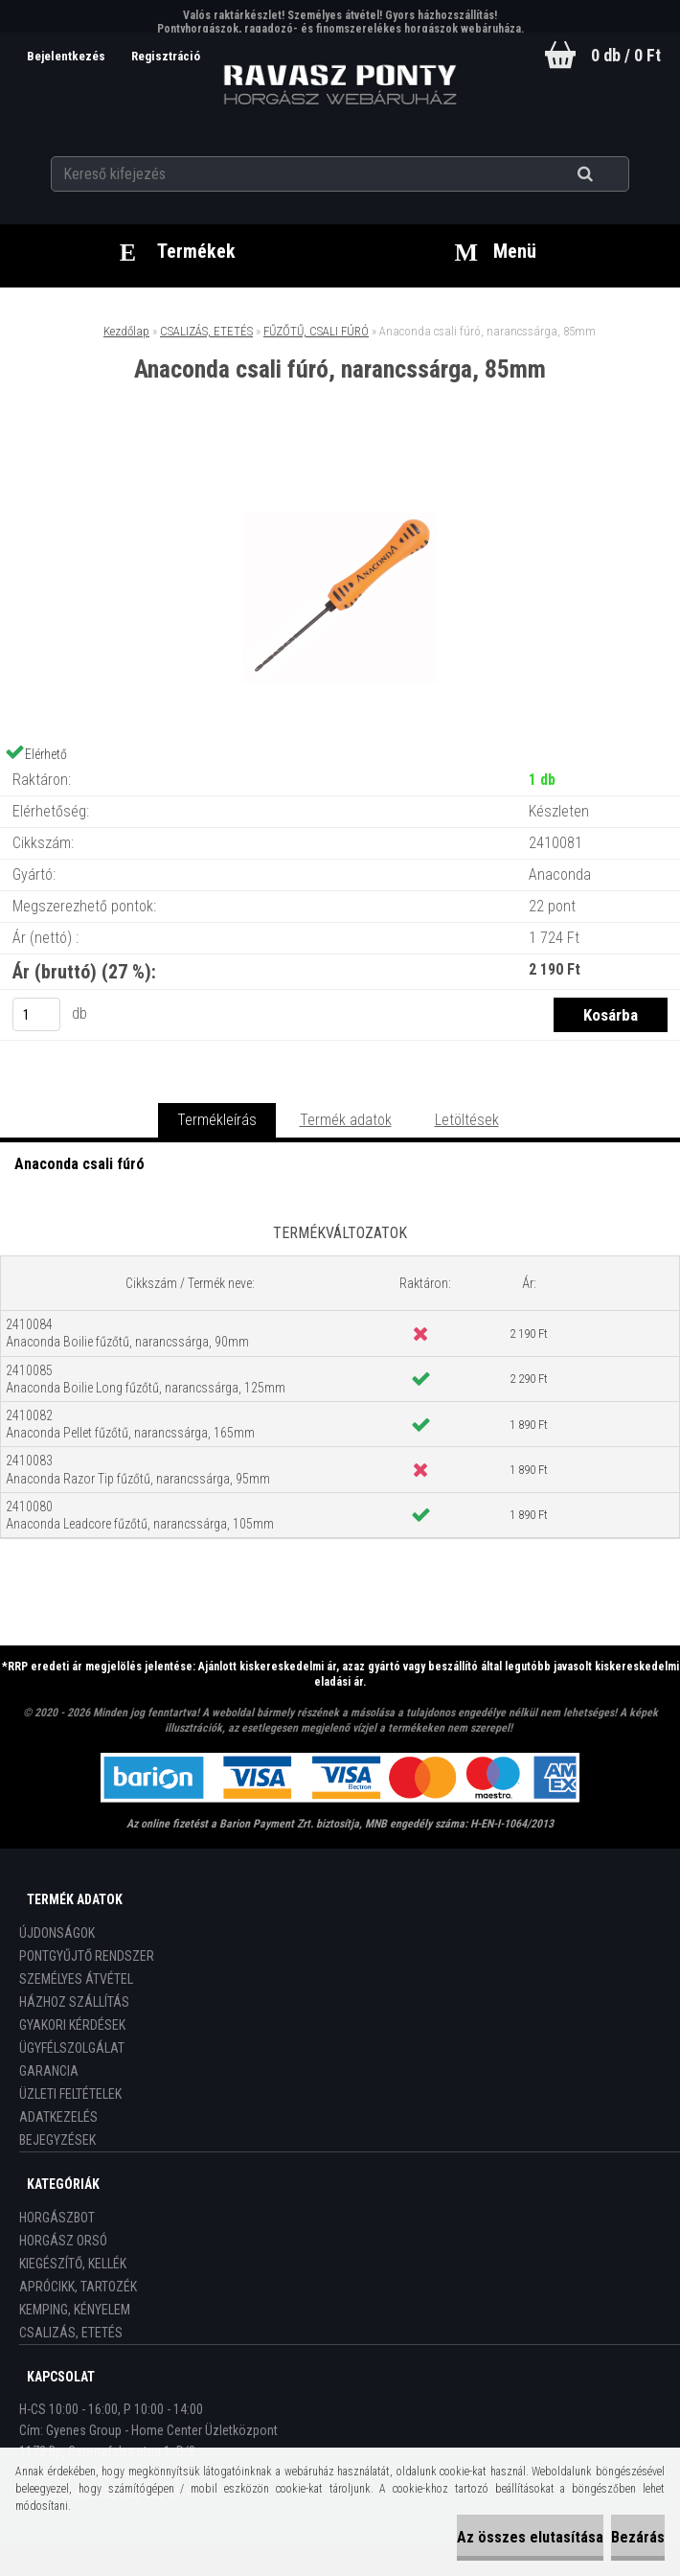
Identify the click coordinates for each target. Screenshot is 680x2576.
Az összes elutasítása (530, 2537)
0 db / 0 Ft (626, 55)
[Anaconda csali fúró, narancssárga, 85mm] (340, 461)
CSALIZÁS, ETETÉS (206, 331)
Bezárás (638, 2537)
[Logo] (340, 85)
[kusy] (36, 1014)
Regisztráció (165, 56)
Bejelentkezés (66, 56)
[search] (608, 174)
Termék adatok (346, 1120)
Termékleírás (217, 1120)
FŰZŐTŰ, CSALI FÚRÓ (316, 331)
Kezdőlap (126, 331)
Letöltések (467, 1120)
